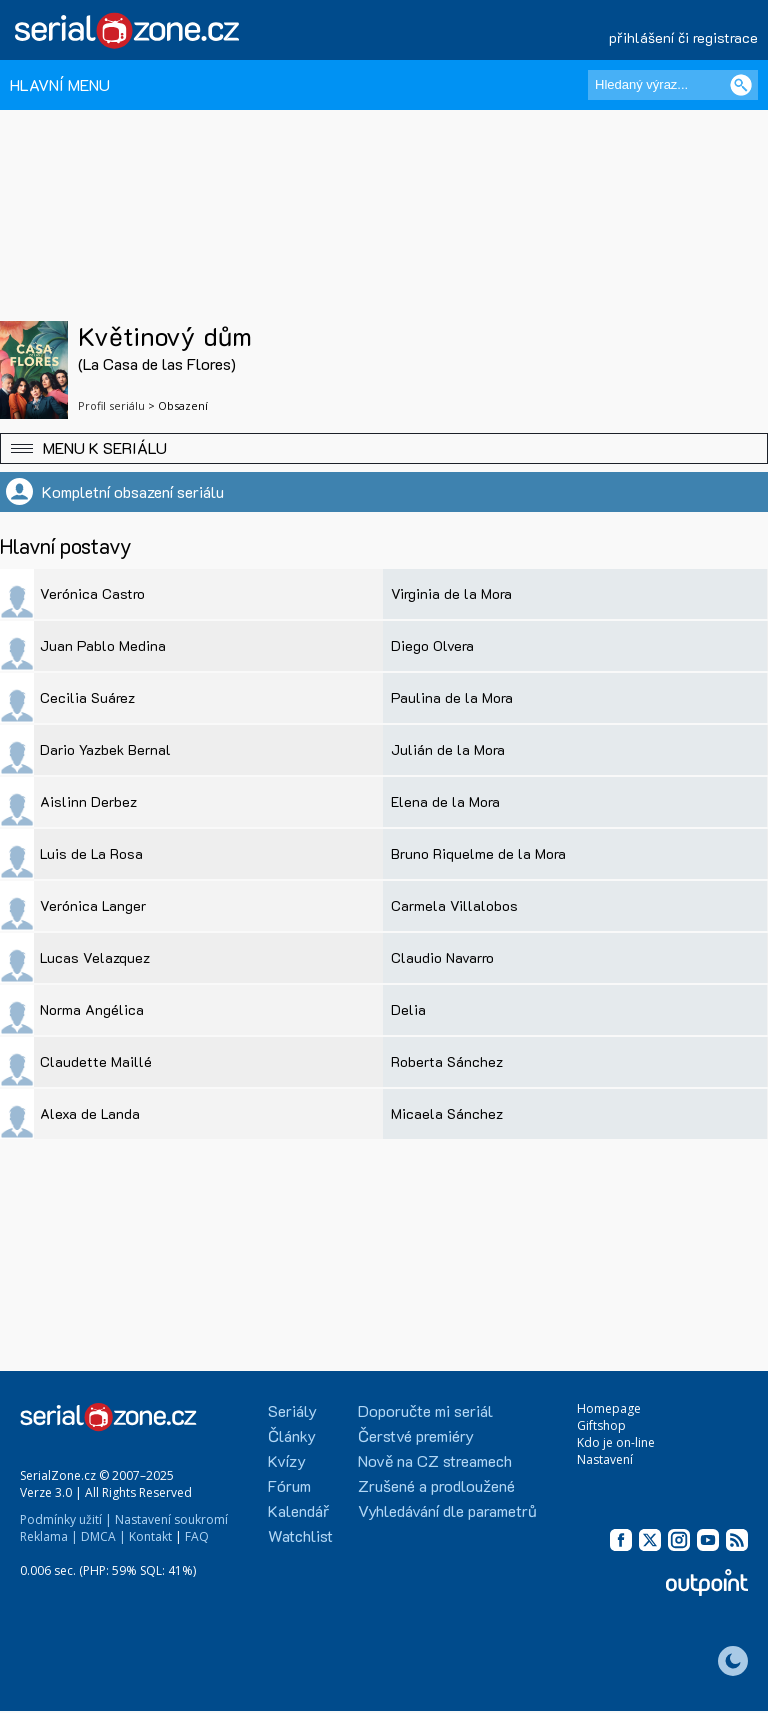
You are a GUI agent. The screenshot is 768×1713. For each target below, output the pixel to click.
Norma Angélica (92, 1009)
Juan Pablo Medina (103, 645)
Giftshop (601, 1425)
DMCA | (103, 1536)
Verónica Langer (93, 905)
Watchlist (300, 1535)
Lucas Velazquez (95, 957)
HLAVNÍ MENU (60, 84)
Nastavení (605, 1459)
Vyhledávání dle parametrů (447, 1510)
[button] (384, 448)
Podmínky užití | (66, 1519)
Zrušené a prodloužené (436, 1485)
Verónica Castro (92, 593)
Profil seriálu (111, 405)
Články (292, 1435)
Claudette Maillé (96, 1061)
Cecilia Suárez (87, 697)
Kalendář (298, 1510)
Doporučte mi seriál (425, 1410)
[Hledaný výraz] (673, 85)
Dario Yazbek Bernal (105, 749)
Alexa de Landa (90, 1113)
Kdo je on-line (616, 1442)
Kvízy (287, 1460)
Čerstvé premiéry (416, 1435)
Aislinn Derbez (88, 801)
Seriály (292, 1410)
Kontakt (150, 1536)
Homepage (609, 1408)
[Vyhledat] (741, 85)
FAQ (197, 1536)
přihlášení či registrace (683, 37)
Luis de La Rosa (91, 853)
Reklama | (49, 1536)
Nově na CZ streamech (435, 1460)
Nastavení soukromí (171, 1519)
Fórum (289, 1485)
